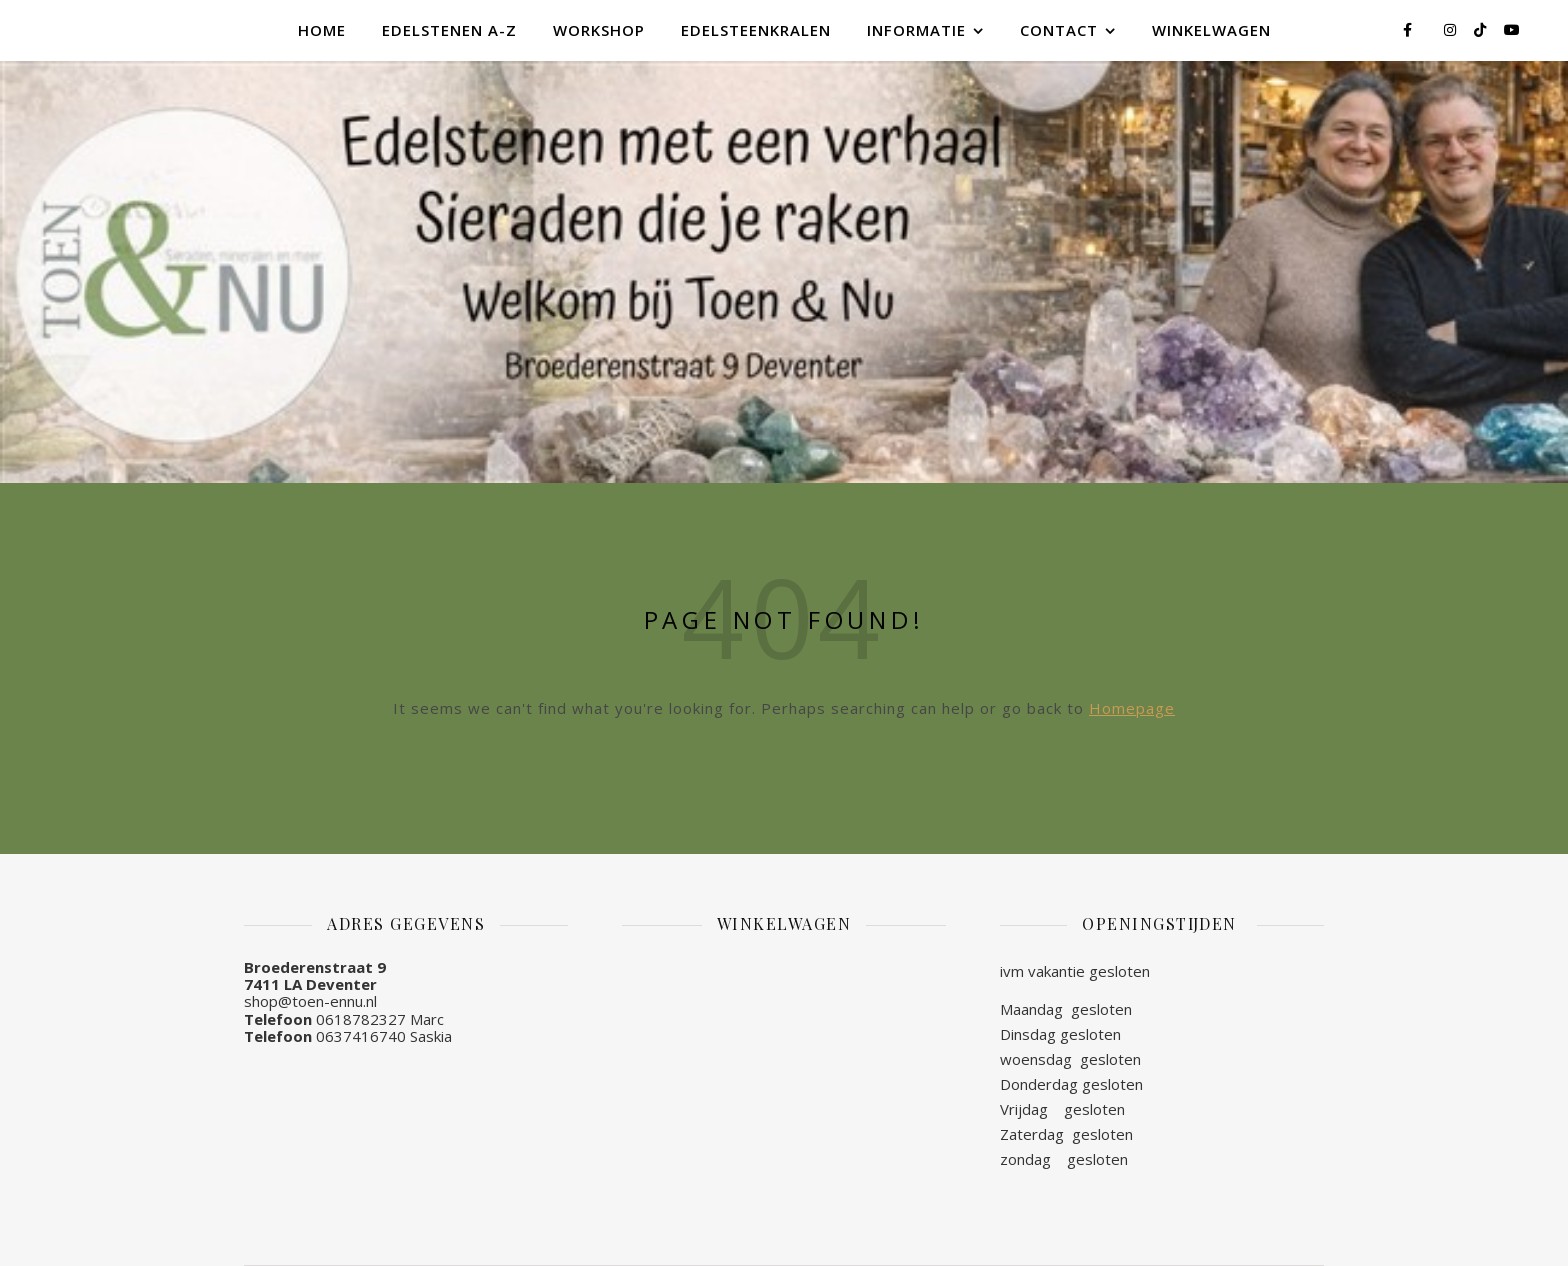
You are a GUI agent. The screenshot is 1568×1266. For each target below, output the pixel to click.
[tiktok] (1482, 29)
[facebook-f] (1409, 29)
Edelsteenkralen (756, 30)
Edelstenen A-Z (449, 30)
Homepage (1132, 708)
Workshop (599, 30)
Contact (1059, 30)
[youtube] (1512, 29)
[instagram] (1452, 29)
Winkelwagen (1211, 30)
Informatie (916, 30)
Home (322, 30)
